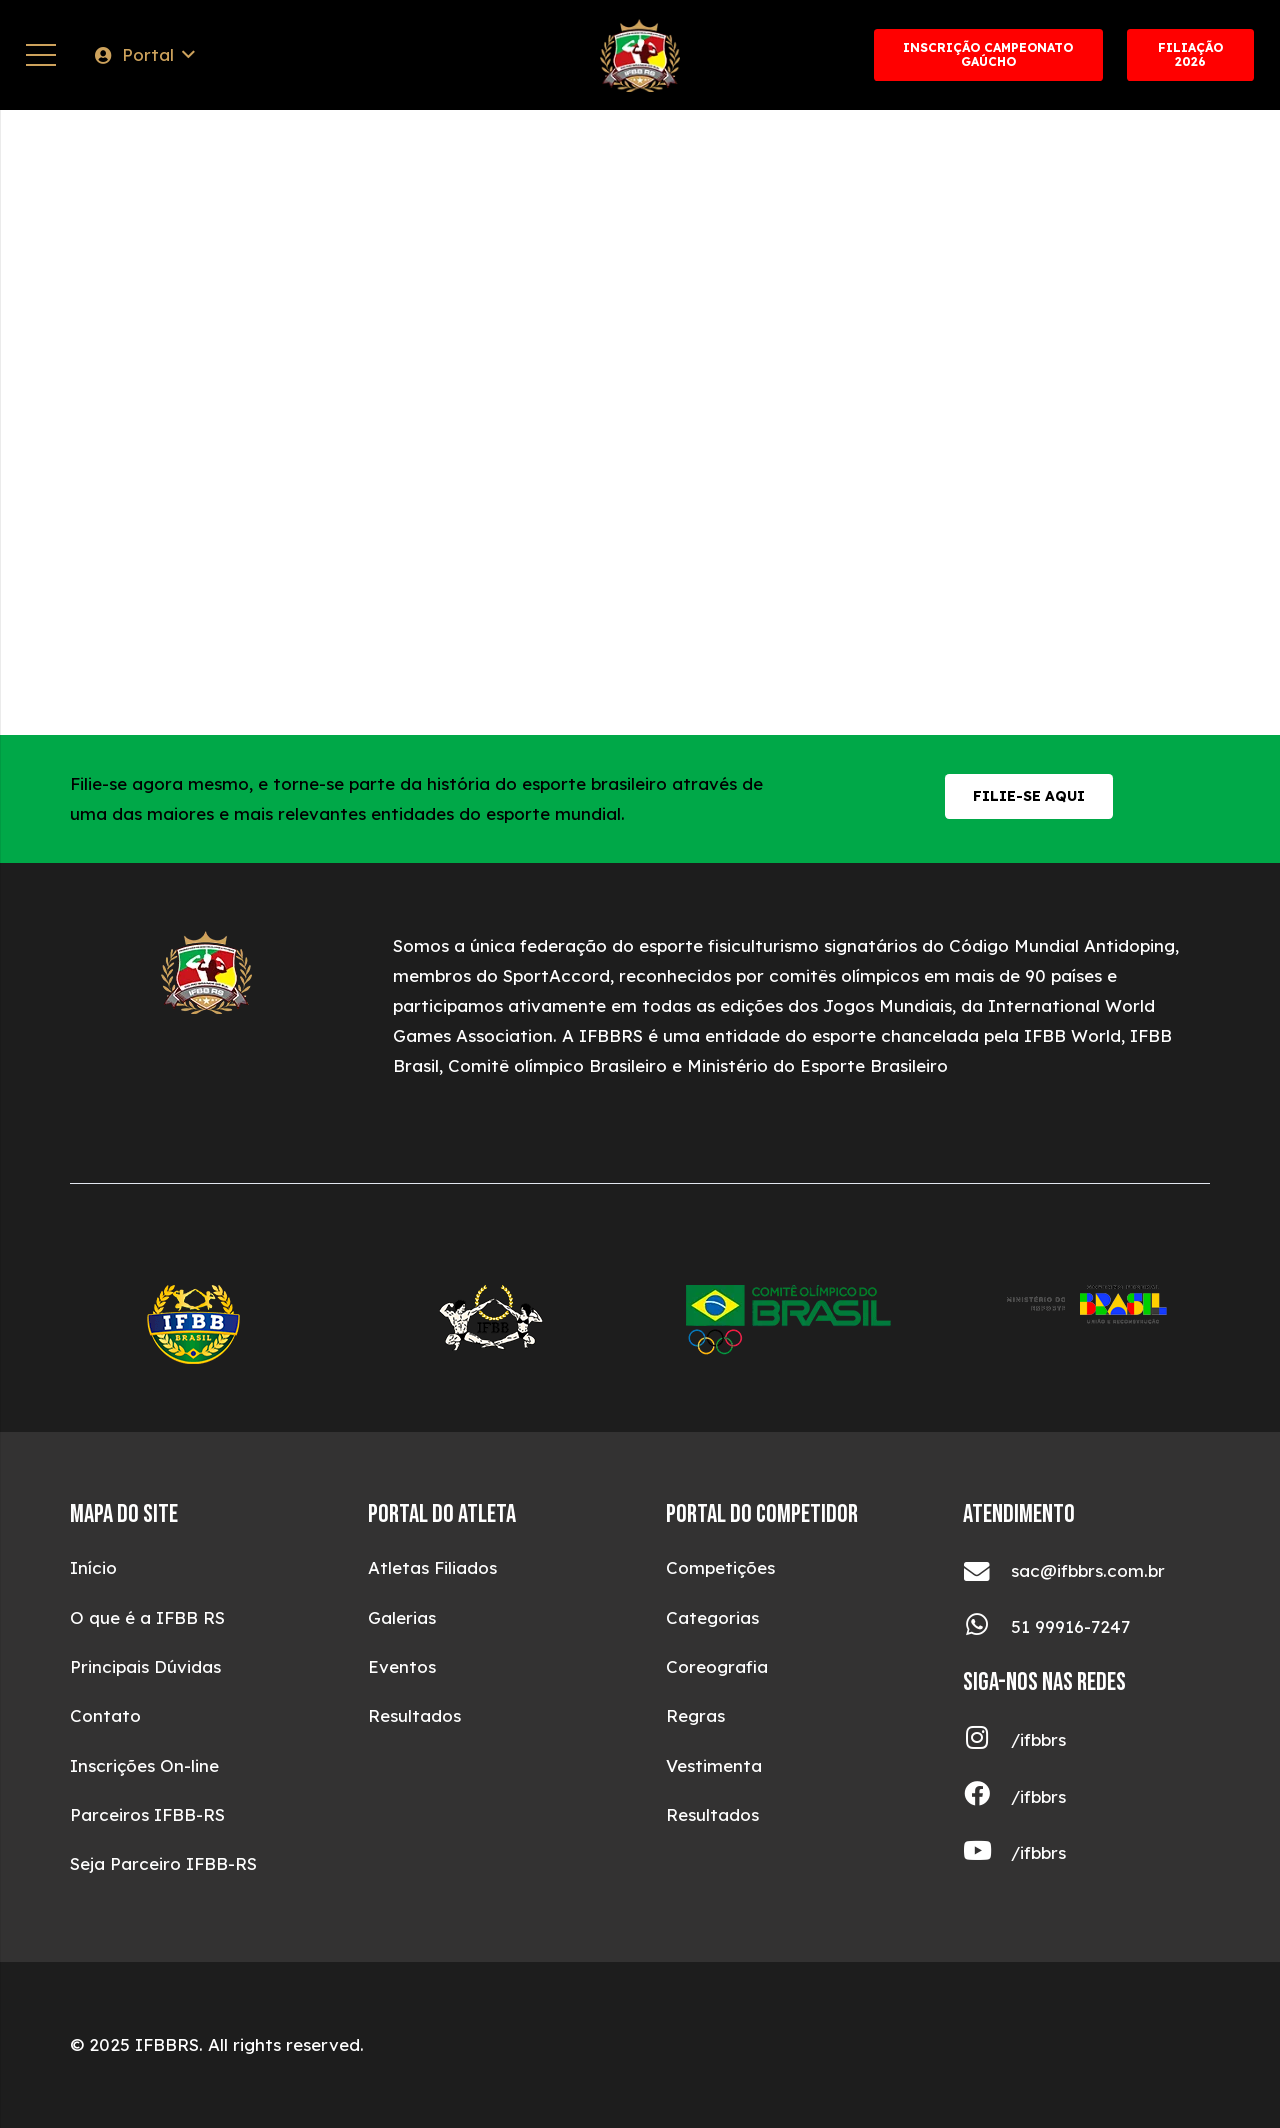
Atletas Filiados (432, 1567)
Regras (695, 1715)
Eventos (402, 1666)
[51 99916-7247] (987, 1627)
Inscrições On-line (144, 1765)
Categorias (712, 1617)
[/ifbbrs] (987, 1740)
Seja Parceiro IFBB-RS (163, 1863)
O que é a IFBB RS (147, 1617)
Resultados (414, 1715)
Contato (105, 1715)
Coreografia (717, 1666)
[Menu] (40, 55)
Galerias (402, 1617)
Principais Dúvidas (145, 1666)
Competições (720, 1567)
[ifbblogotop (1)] (639, 55)
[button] (143, 55)
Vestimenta (714, 1765)
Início (93, 1567)
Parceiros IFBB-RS (147, 1814)
